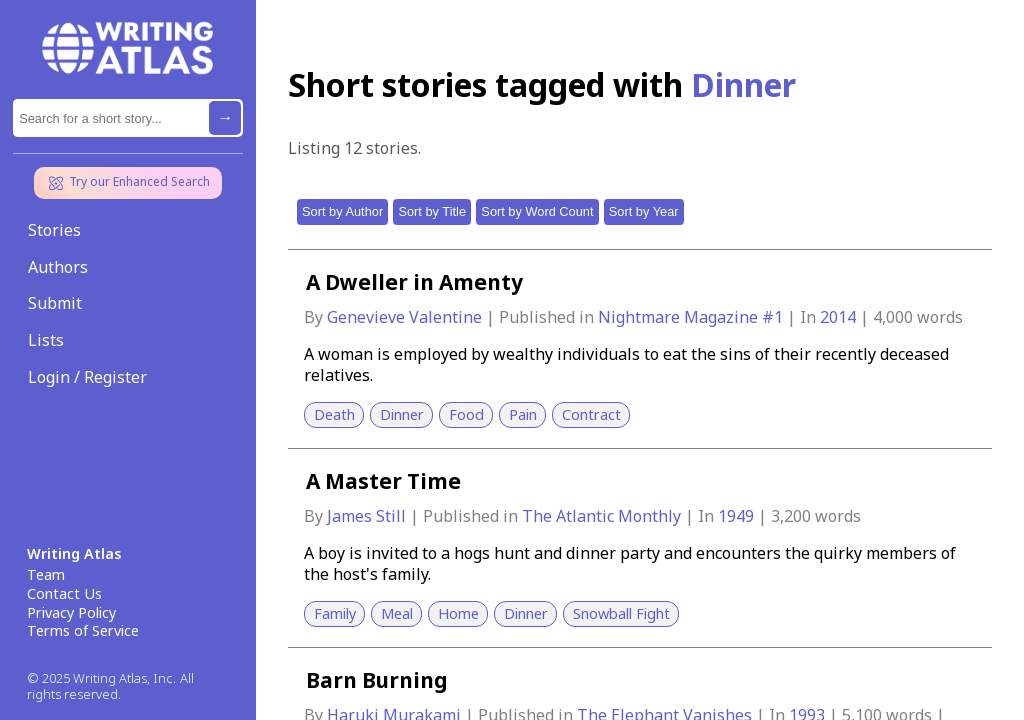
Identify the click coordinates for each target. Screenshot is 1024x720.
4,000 (893, 317)
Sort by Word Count (537, 211)
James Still (368, 516)
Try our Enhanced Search (128, 183)
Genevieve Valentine (406, 317)
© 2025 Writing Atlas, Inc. (101, 678)
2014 (840, 317)
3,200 (791, 516)
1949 (738, 516)
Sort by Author (342, 211)
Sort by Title (432, 211)
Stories (54, 230)
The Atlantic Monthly (603, 516)
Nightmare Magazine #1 (692, 317)
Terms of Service (83, 631)
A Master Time (383, 481)
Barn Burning (377, 680)
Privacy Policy (71, 613)
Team (46, 575)
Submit (55, 303)
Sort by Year (644, 211)
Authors (58, 267)
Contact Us (64, 594)
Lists (46, 340)
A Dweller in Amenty (414, 282)
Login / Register (87, 377)
